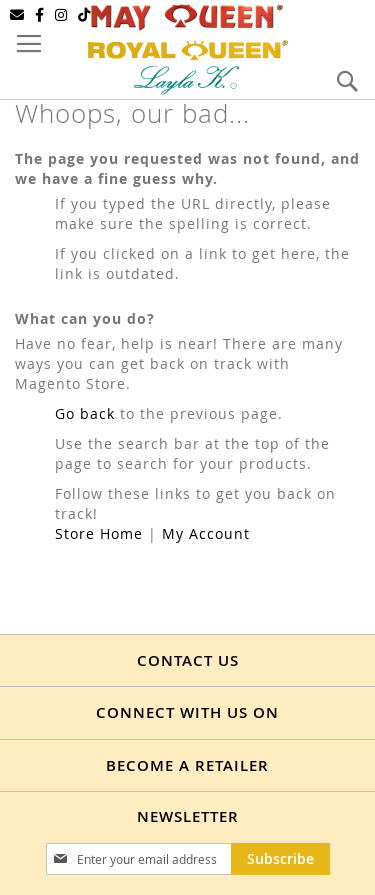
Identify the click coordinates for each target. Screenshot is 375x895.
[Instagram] (61, 15)
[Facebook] (40, 15)
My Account (206, 533)
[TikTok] (84, 15)
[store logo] (188, 47)
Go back (85, 413)
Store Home (99, 533)
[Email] (17, 15)
